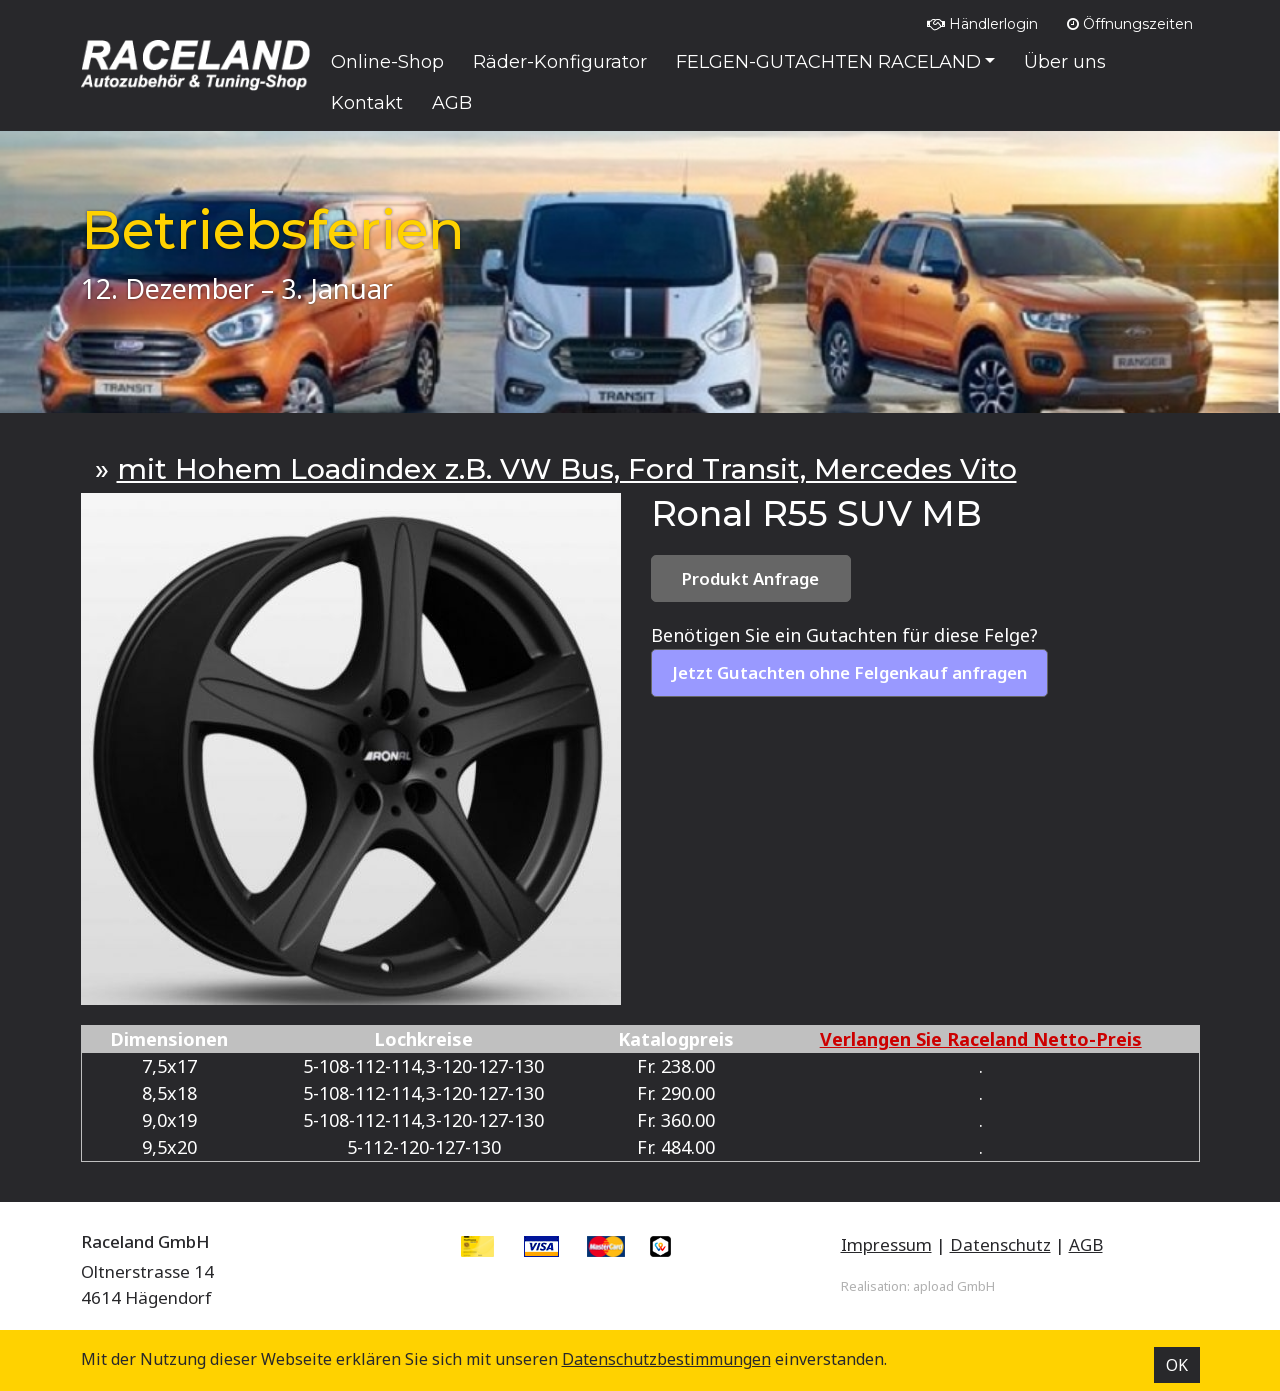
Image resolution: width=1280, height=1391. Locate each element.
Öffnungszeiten (1130, 24)
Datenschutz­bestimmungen (666, 1359)
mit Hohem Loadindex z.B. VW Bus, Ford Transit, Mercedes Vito (567, 469)
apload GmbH (954, 1286)
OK (1177, 1365)
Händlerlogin (982, 24)
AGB (1086, 1244)
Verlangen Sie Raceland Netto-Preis (981, 1039)
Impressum (886, 1244)
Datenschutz (1000, 1244)
